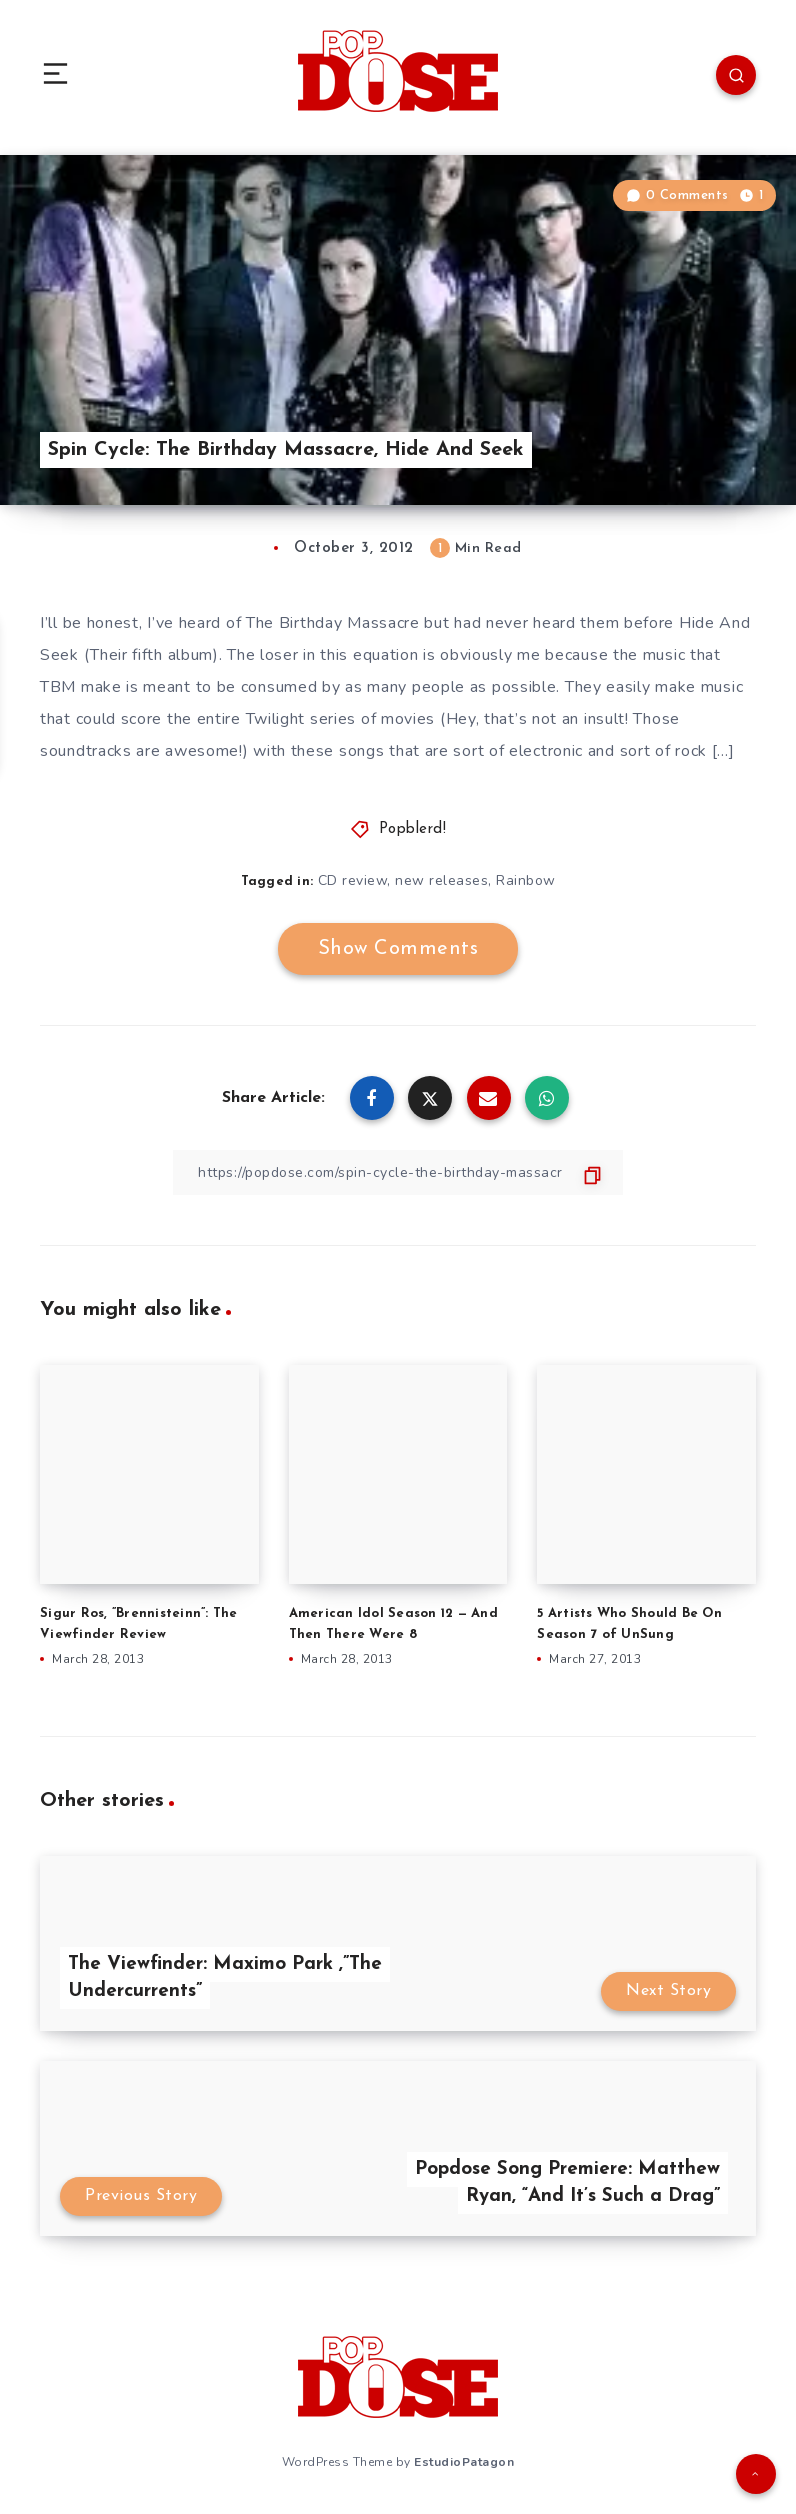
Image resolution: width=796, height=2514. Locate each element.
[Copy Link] (398, 1172)
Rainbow (526, 880)
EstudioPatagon (464, 2462)
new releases (441, 880)
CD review (353, 880)
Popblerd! (413, 829)
